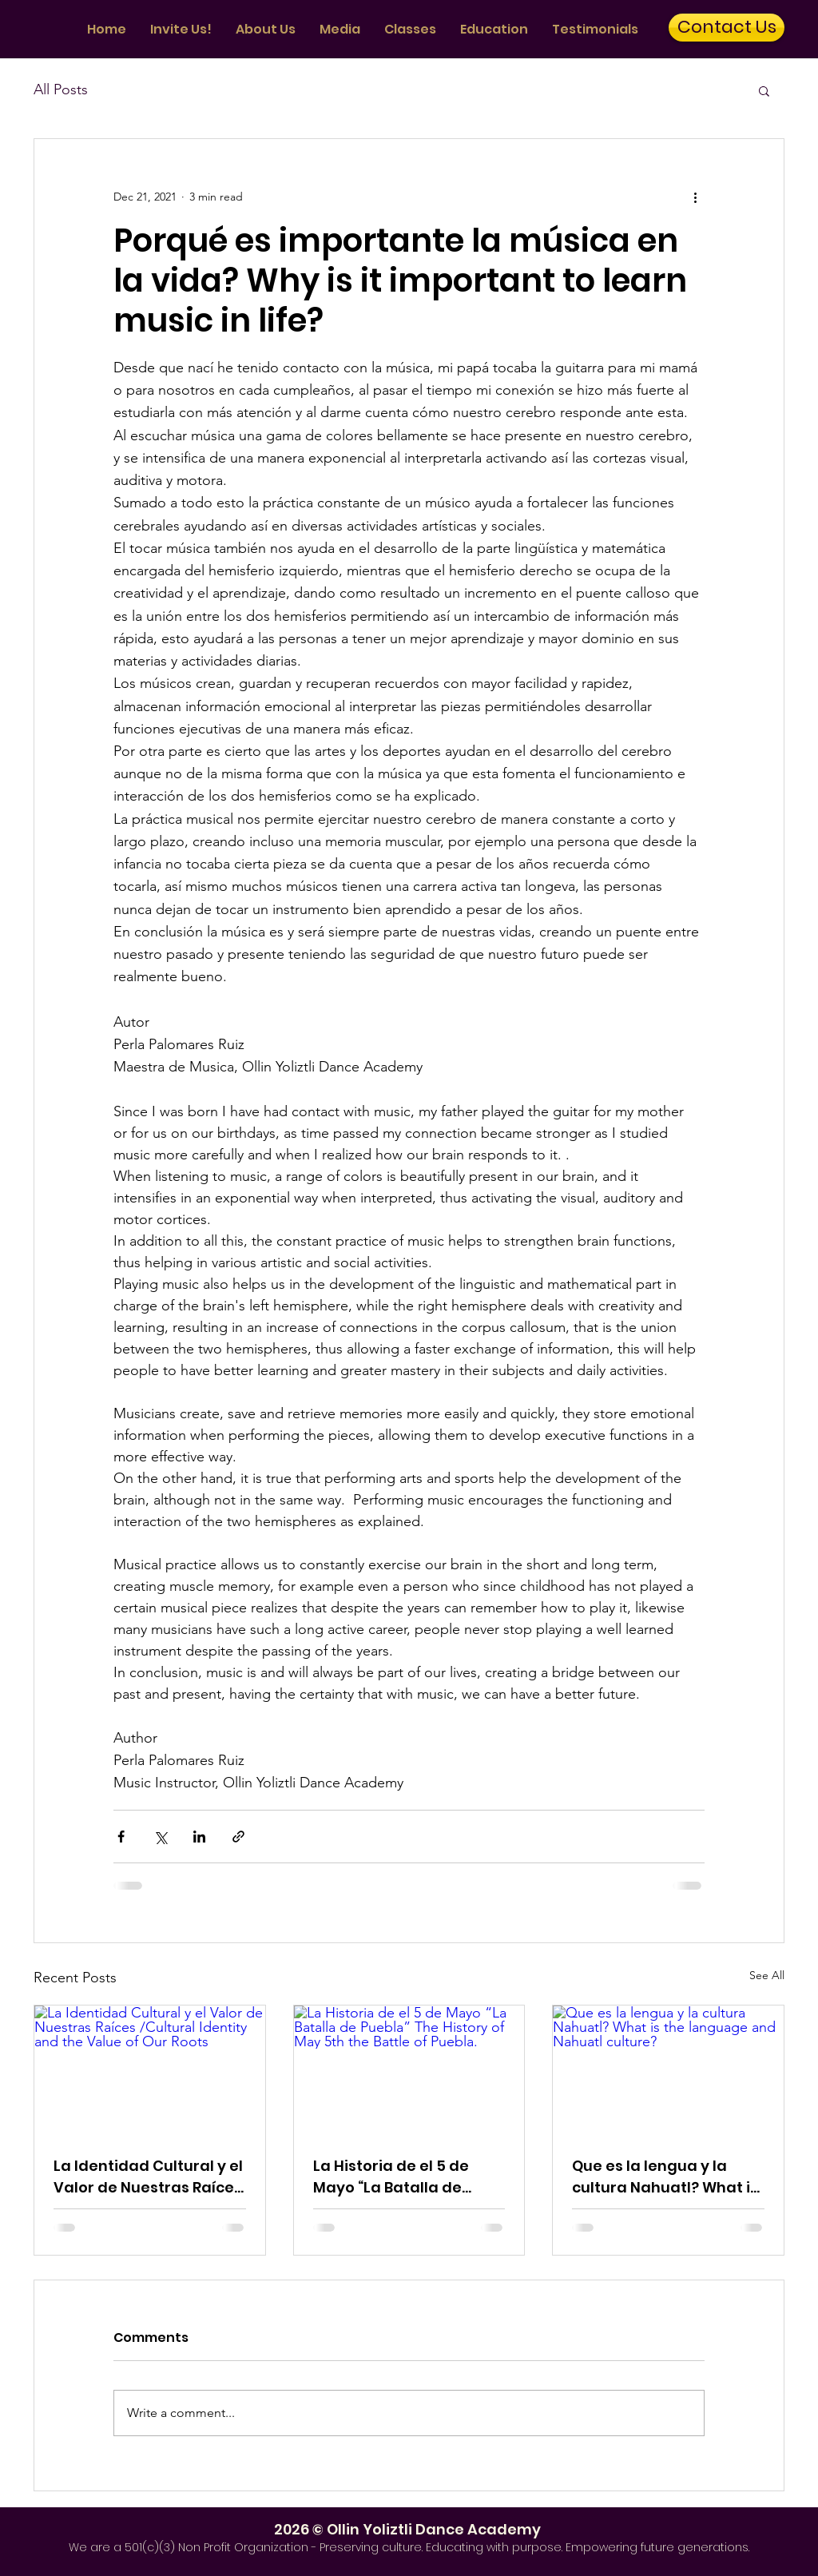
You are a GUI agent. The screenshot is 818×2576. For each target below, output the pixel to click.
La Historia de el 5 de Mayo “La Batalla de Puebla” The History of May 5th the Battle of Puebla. (395, 2177)
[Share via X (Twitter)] (160, 1836)
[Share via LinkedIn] (199, 1836)
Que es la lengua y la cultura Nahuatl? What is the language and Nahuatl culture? (665, 2177)
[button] (764, 90)
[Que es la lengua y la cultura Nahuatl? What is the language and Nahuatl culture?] (668, 2070)
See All (766, 1975)
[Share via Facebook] (121, 1836)
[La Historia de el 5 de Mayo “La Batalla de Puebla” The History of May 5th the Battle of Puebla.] (409, 2070)
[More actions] (695, 196)
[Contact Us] (726, 28)
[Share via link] (238, 1836)
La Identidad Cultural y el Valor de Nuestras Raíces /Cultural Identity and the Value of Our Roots (149, 2177)
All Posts (61, 89)
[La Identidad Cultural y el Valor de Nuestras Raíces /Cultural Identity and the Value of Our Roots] (149, 2070)
